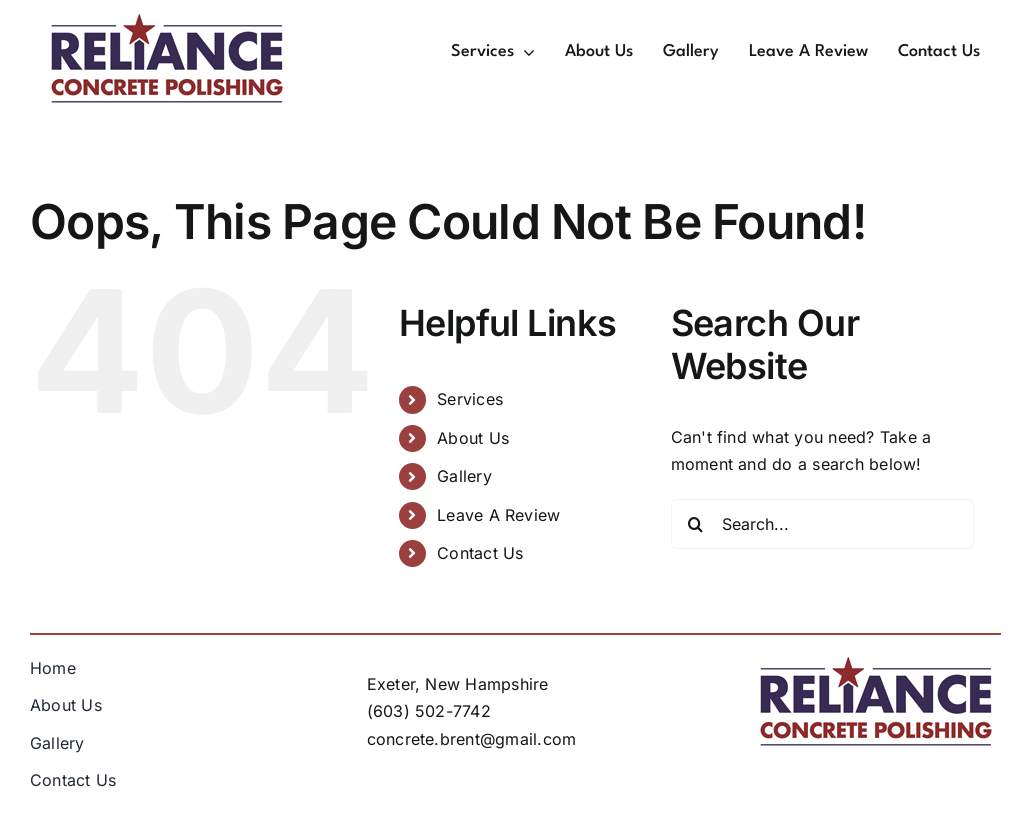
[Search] (696, 524)
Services (470, 399)
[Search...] (823, 524)
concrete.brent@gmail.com (472, 739)
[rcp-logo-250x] (167, 20)
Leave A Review (498, 515)
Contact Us (480, 553)
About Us (473, 438)
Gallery (464, 476)
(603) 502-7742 (429, 711)
